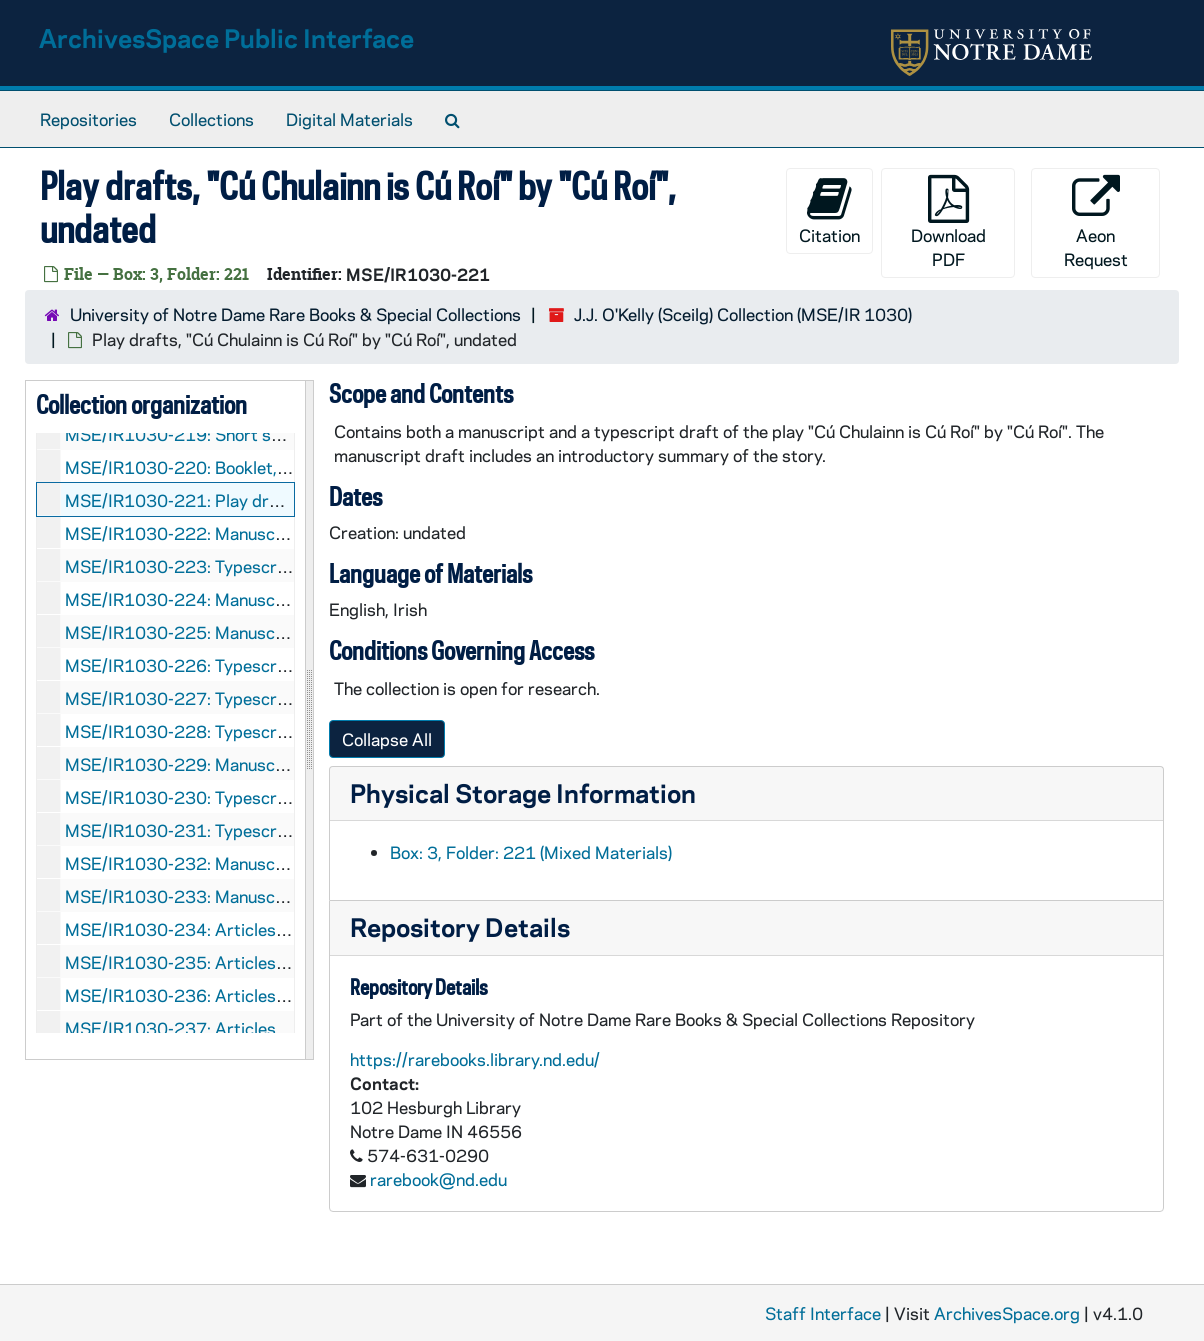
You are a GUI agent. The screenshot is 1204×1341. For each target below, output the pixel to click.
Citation (829, 210)
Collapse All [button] (387, 739)
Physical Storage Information (523, 792)
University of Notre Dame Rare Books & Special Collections (295, 314)
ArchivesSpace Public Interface (226, 37)
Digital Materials (349, 119)
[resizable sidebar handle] (309, 720)
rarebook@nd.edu (438, 1179)
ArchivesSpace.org (1007, 1313)
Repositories (88, 119)
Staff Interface (823, 1313)
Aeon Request (1096, 222)
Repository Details (460, 926)
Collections (211, 119)
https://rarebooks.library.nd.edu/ (475, 1059)
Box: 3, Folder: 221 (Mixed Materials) (531, 852)
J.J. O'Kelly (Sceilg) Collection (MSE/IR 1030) (743, 314)
